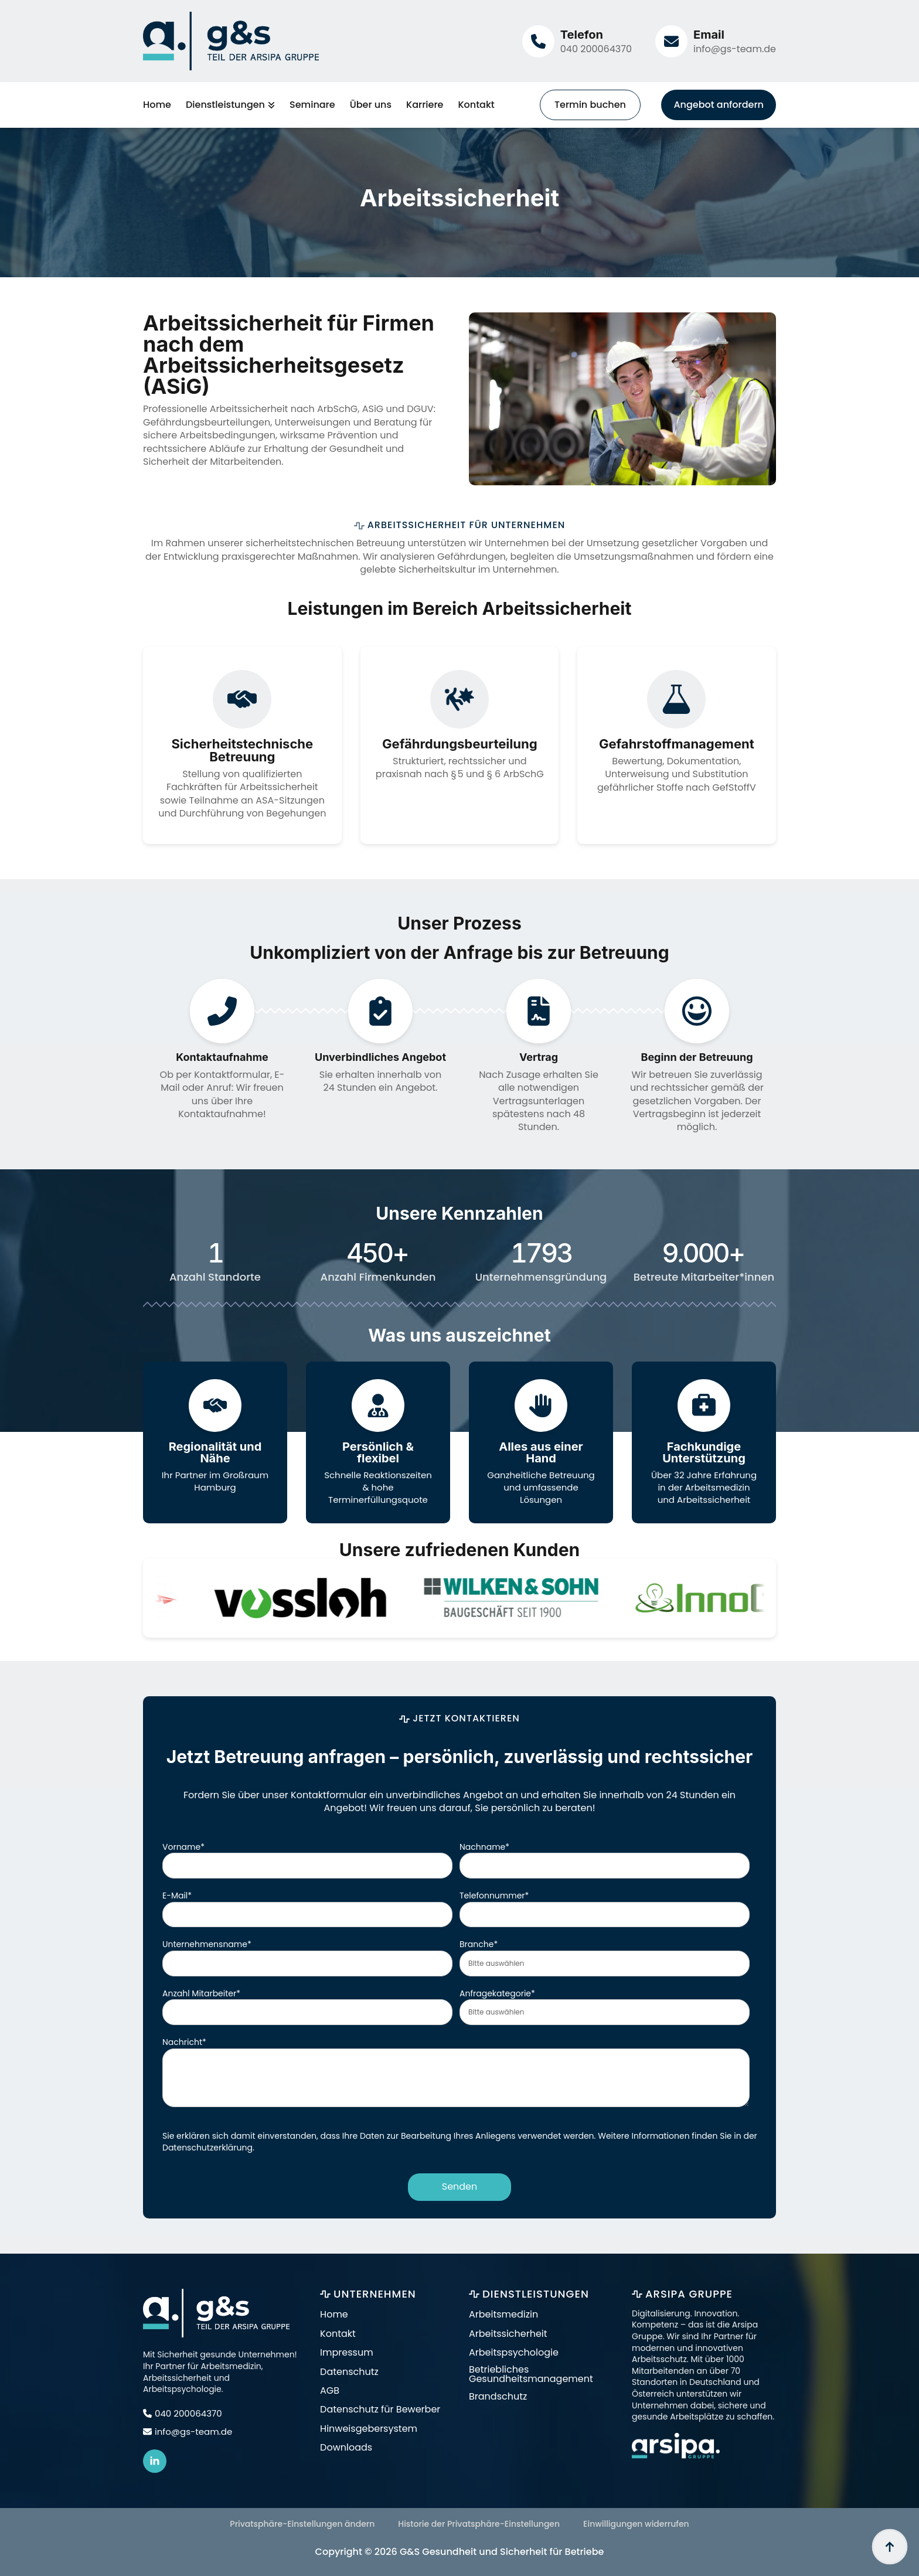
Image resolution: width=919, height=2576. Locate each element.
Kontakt (476, 105)
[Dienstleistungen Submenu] (270, 105)
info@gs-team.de (734, 49)
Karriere (424, 105)
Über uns (371, 105)
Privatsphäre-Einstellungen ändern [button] (302, 2524)
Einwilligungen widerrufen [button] (636, 2524)
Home (157, 105)
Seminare (312, 105)
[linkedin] (154, 2462)
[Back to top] (889, 2546)
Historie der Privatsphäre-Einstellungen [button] (479, 2524)
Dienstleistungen (225, 105)
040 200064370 (596, 49)
